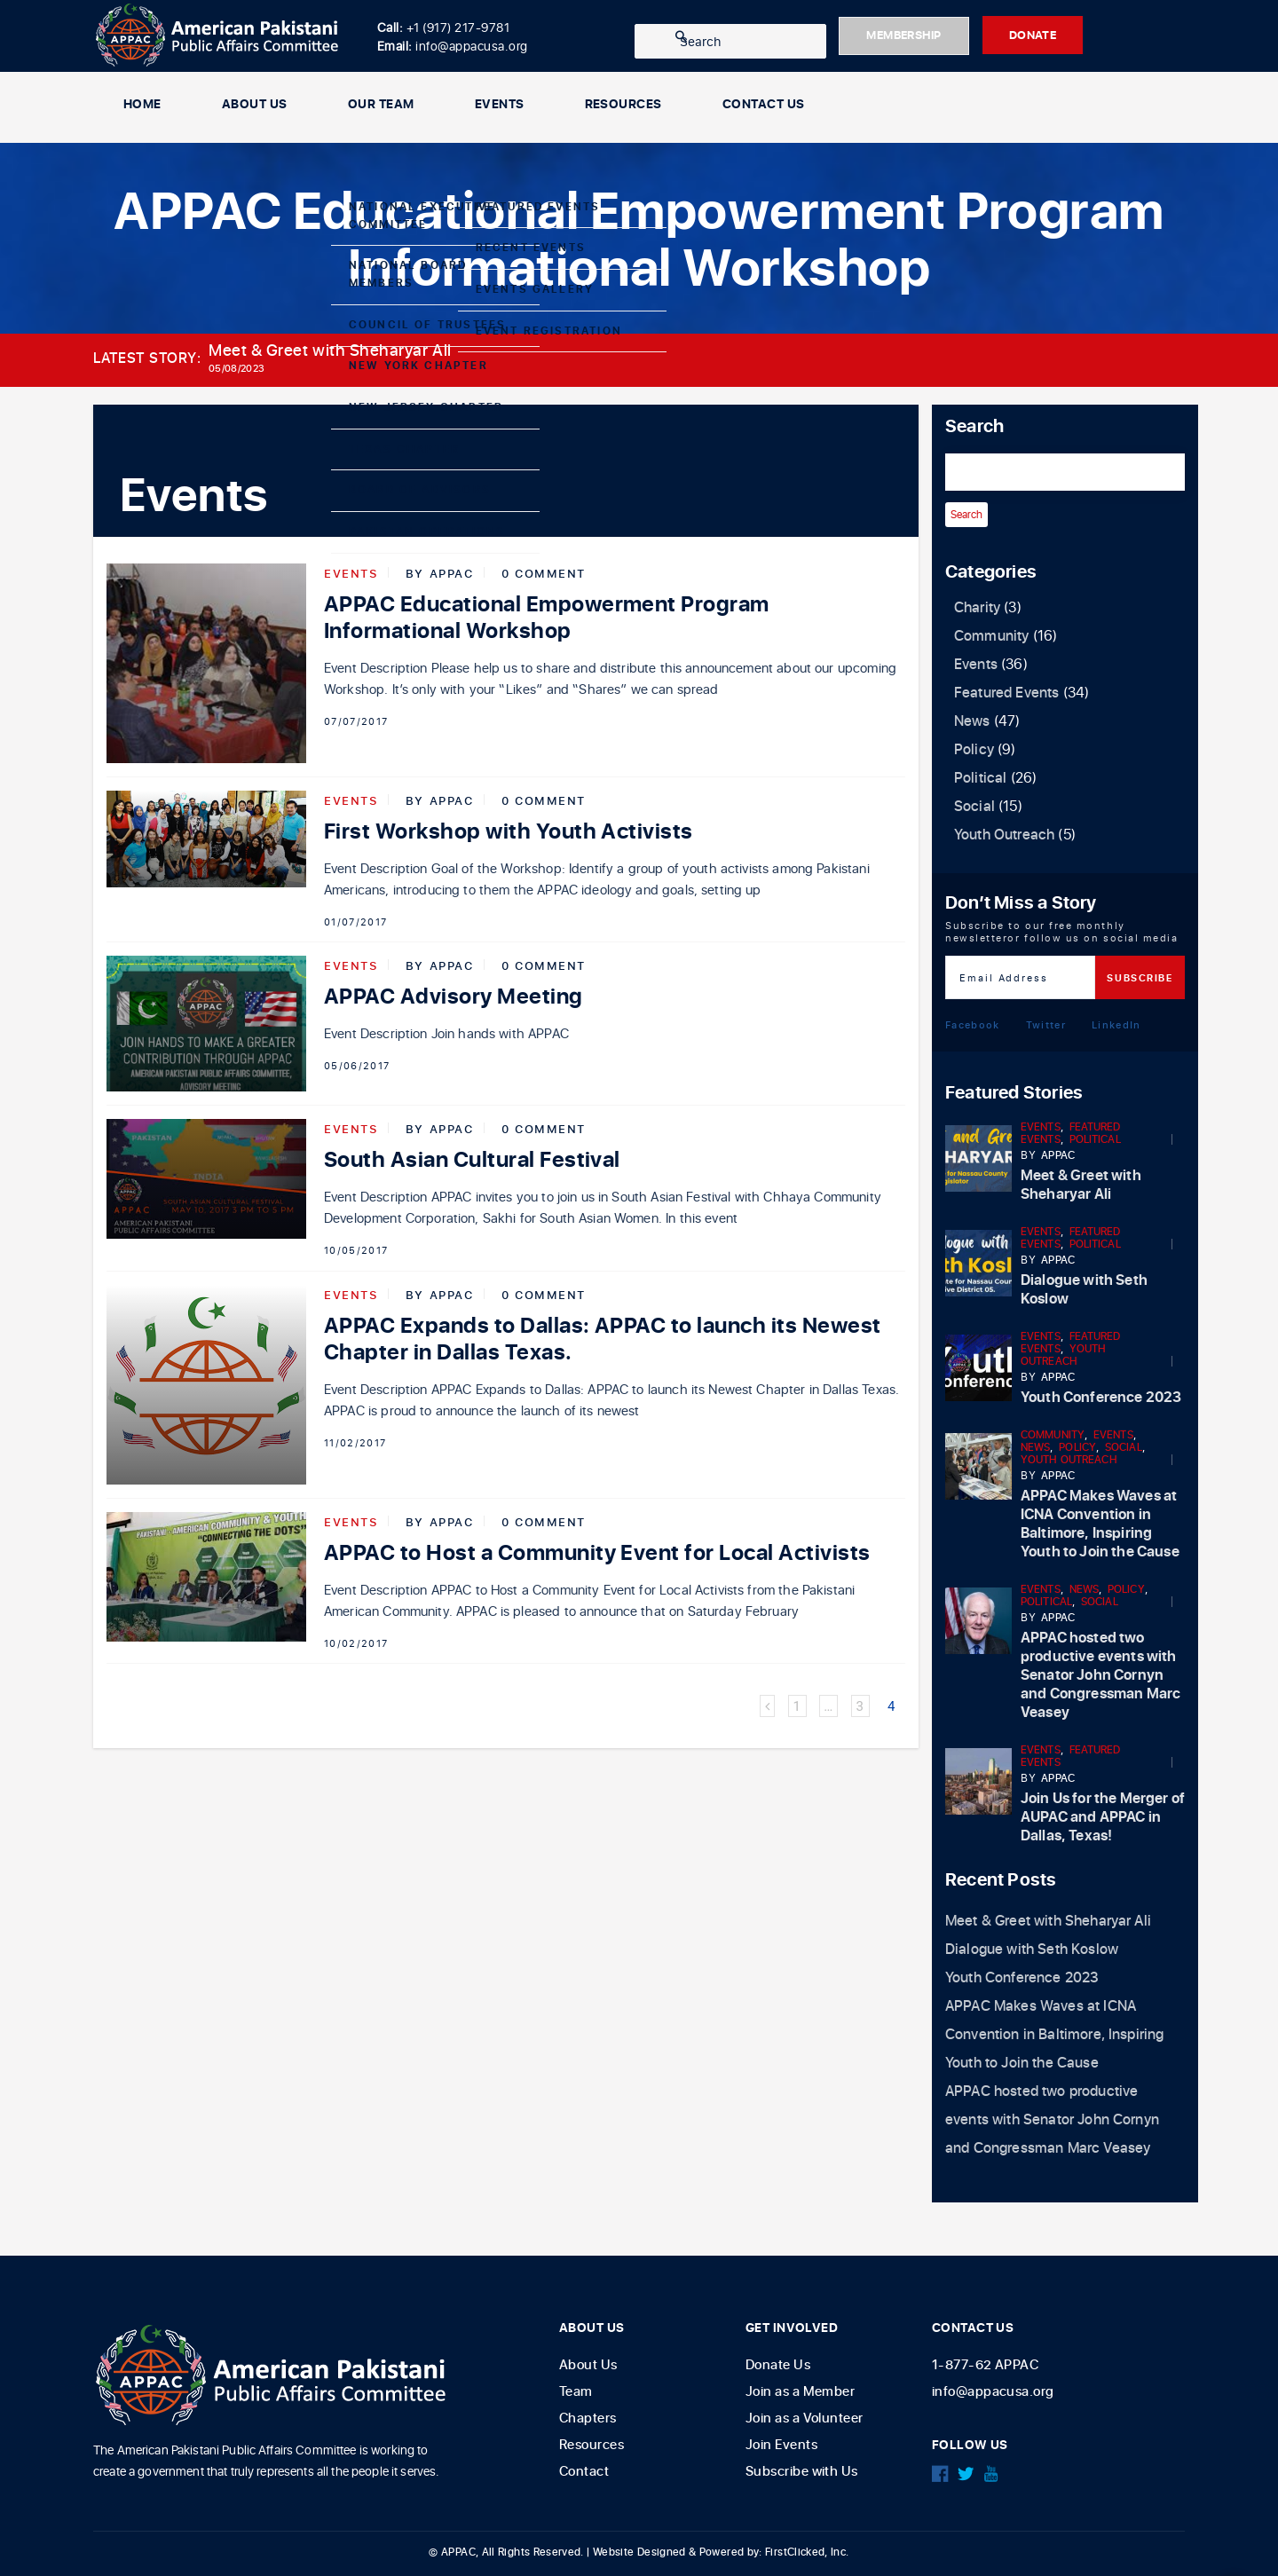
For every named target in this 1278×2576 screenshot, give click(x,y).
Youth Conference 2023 (1101, 1397)
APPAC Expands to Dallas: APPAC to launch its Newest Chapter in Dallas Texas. (602, 1339)
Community (991, 636)
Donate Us (778, 2365)
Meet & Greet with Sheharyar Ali (330, 351)
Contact (584, 2472)
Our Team (381, 107)
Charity (977, 607)
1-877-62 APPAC (985, 2365)
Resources (623, 107)
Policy (974, 749)
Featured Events (1006, 693)
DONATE (1075, 36)
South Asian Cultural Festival (472, 1160)
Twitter (1046, 1024)
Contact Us (763, 107)
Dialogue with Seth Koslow (1084, 1290)
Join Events (781, 2445)
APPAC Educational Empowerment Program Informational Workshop (546, 618)
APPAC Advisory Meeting (453, 997)
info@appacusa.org (993, 2392)
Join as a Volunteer (805, 2418)
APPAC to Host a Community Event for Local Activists (597, 1553)
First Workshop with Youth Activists (508, 831)
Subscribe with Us (802, 2472)
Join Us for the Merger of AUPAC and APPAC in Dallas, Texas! (1103, 1817)
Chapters (588, 2418)
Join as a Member (800, 2392)
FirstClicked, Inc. (806, 2552)
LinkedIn (1116, 1024)
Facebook (972, 1024)
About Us (255, 107)
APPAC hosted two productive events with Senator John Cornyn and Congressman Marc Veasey (1100, 1675)
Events (500, 107)
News (972, 721)
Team (576, 2392)
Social (974, 806)
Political (980, 778)
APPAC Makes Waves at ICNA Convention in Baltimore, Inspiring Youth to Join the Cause (1100, 1524)
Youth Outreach (1004, 835)
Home (142, 107)
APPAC (452, 573)
